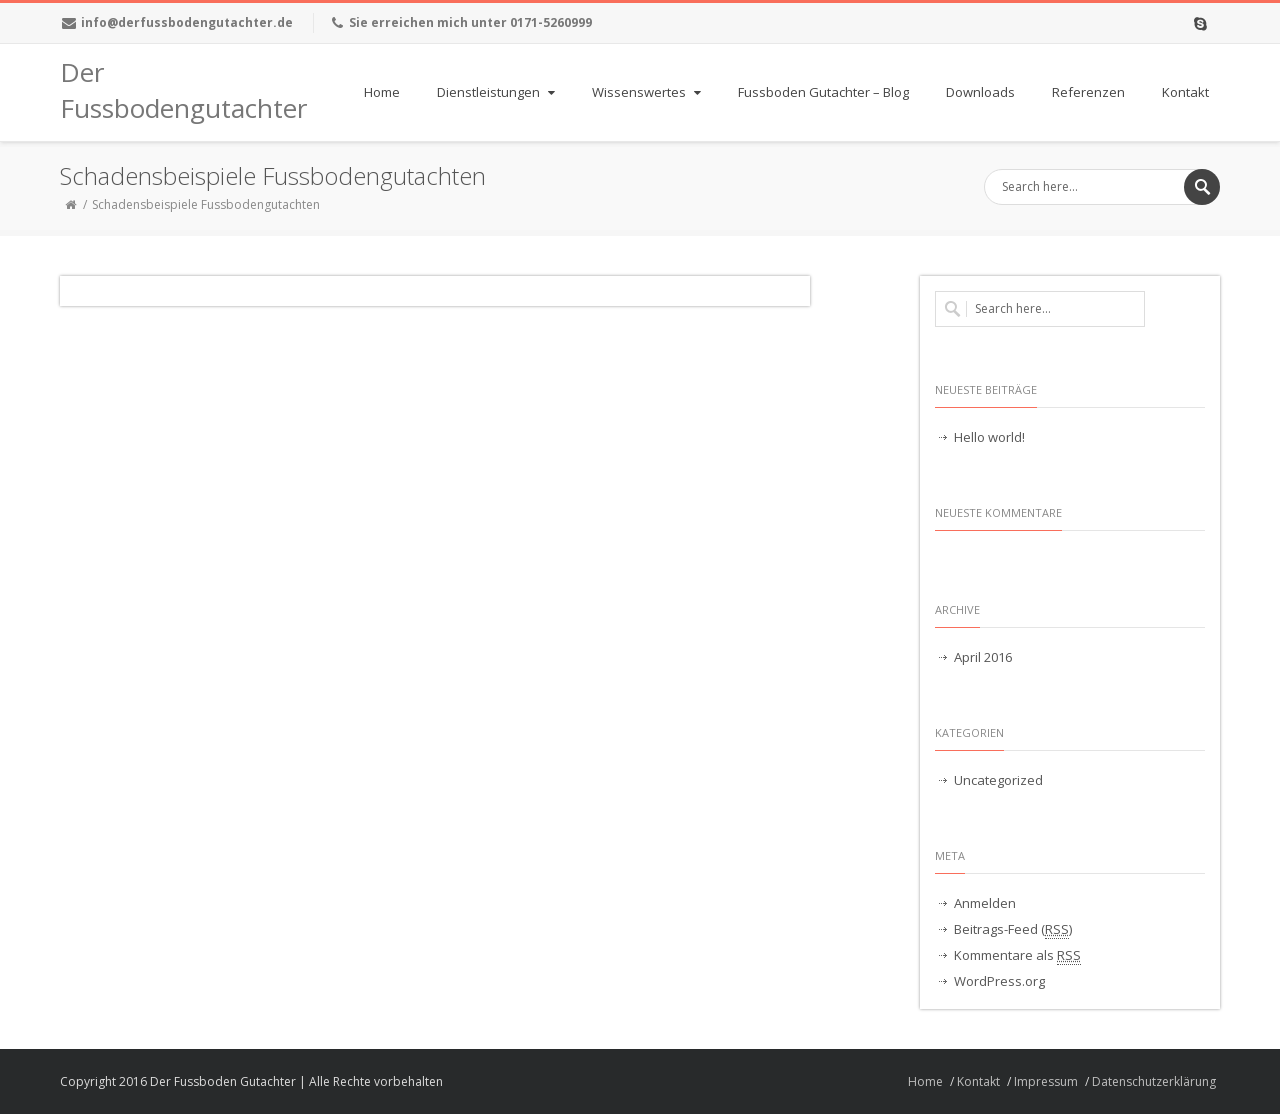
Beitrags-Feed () (1013, 929)
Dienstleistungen (498, 92)
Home (382, 92)
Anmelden (985, 903)
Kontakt (1185, 92)
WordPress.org (999, 981)
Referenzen (1088, 92)
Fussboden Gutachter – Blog (823, 92)
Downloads (980, 92)
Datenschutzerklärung (1154, 1081)
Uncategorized (998, 780)
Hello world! (989, 437)
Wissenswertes (648, 92)
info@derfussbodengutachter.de (187, 22)
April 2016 (983, 657)
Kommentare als (1017, 955)
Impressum (1046, 1081)
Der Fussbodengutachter (160, 90)
